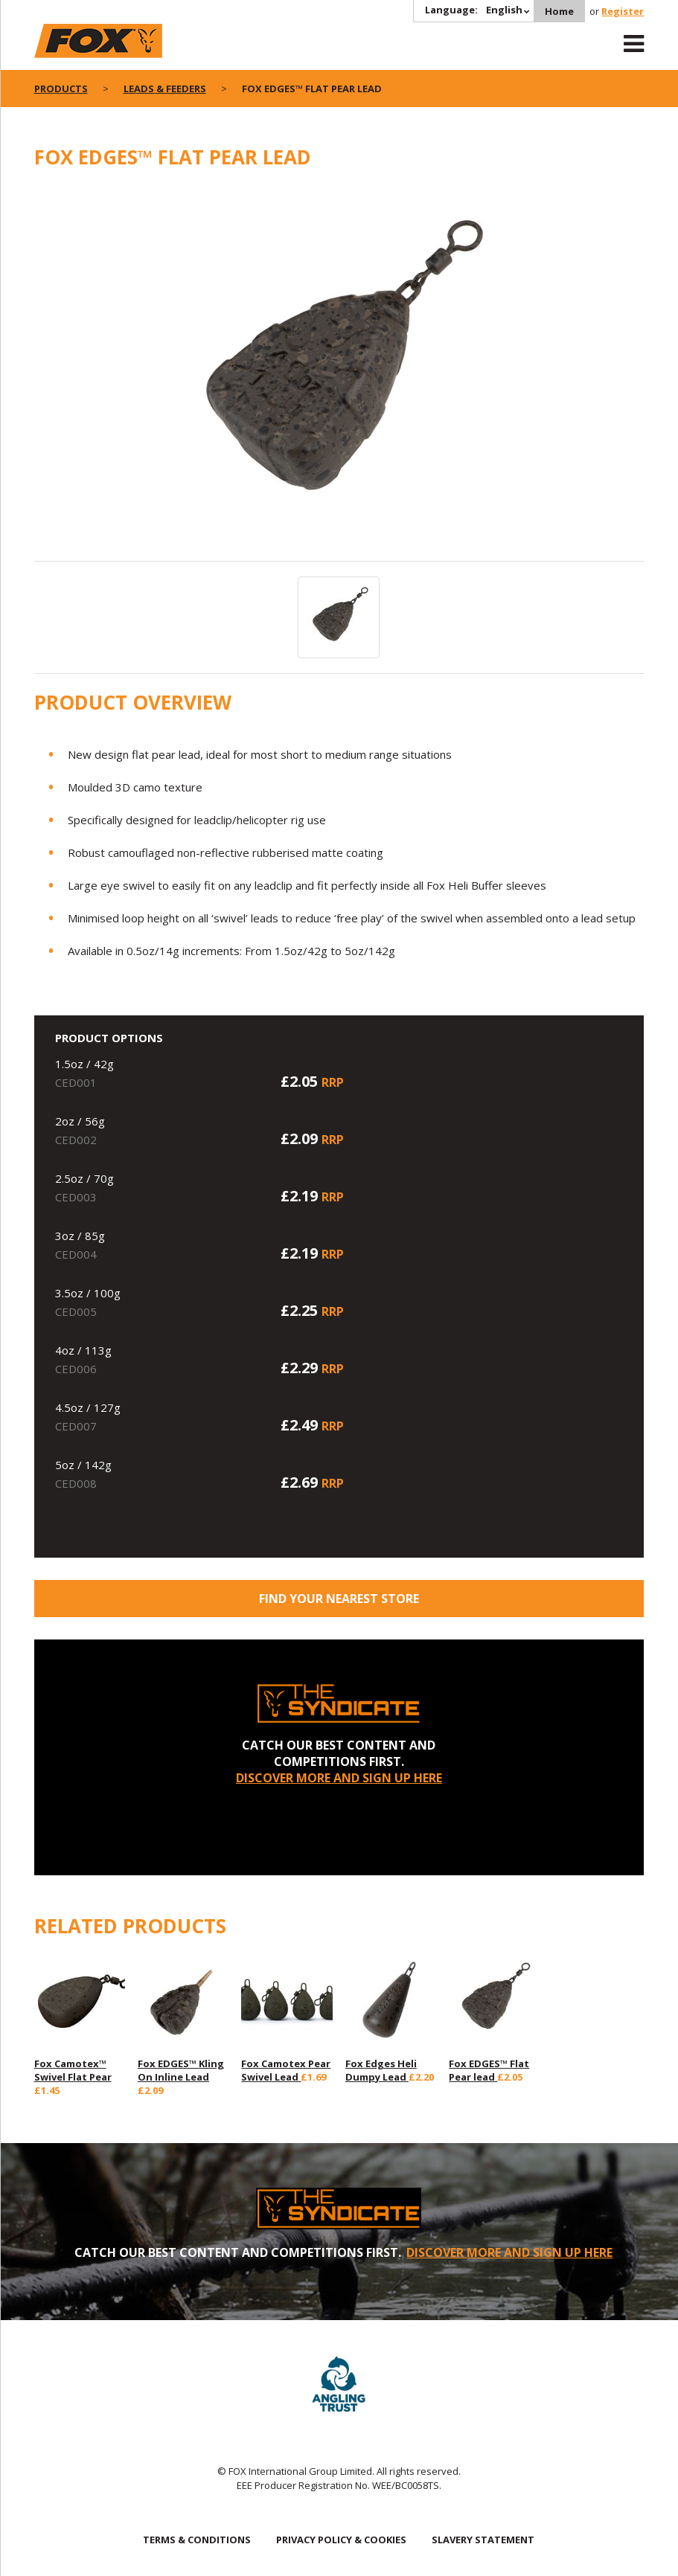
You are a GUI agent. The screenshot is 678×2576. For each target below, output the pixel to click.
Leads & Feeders (165, 88)
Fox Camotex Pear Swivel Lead (285, 2070)
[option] (339, 373)
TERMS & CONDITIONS (197, 2539)
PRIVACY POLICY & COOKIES (341, 2539)
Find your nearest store (339, 1598)
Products (61, 88)
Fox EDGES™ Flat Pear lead (489, 2070)
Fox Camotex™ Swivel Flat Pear (73, 2070)
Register (622, 11)
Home (559, 11)
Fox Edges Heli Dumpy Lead (381, 2070)
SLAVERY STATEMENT (483, 2539)
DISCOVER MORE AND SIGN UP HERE (339, 1778)
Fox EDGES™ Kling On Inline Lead (181, 2070)
